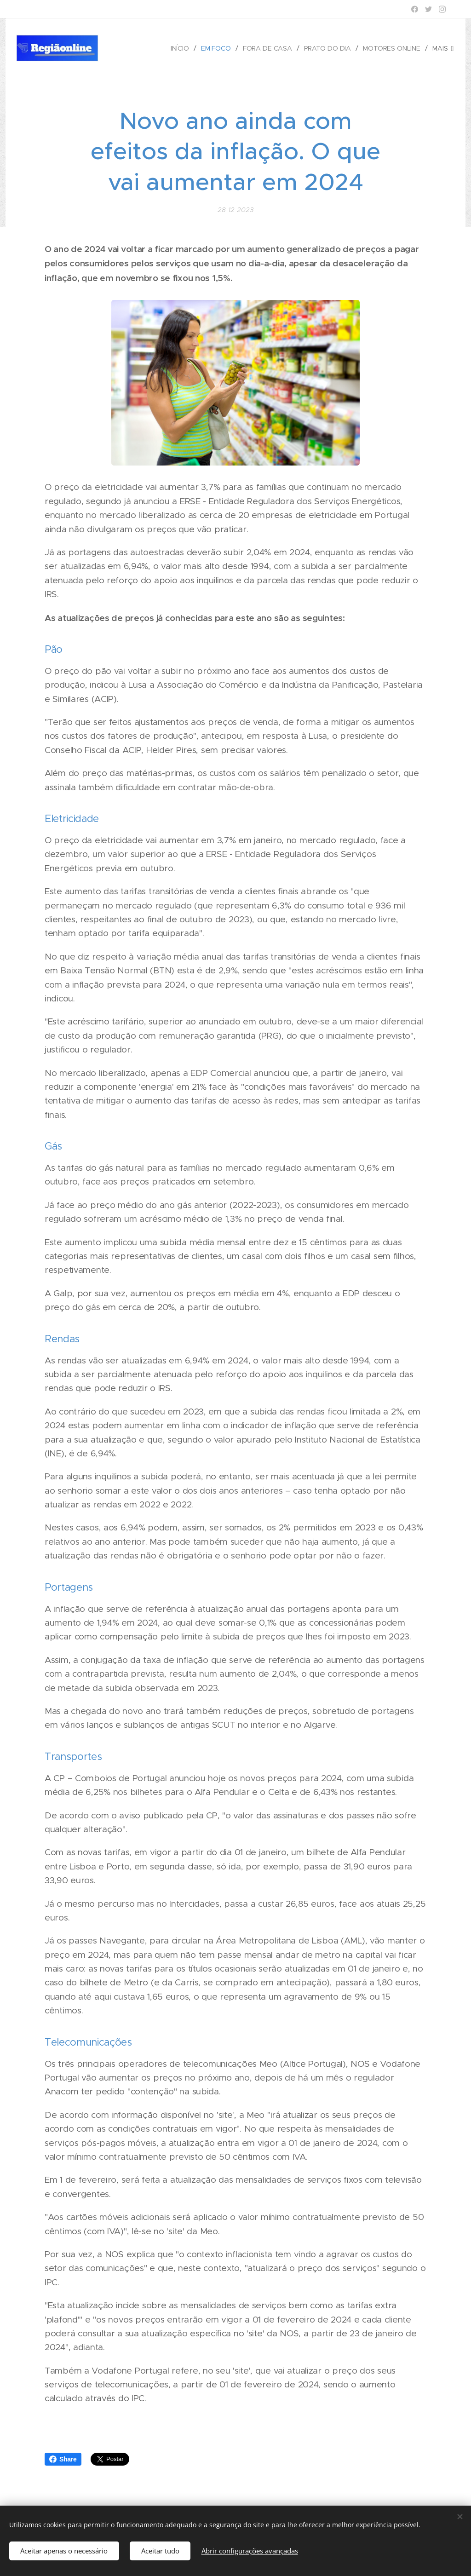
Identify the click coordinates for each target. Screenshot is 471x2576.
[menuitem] (180, 48)
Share (63, 2459)
